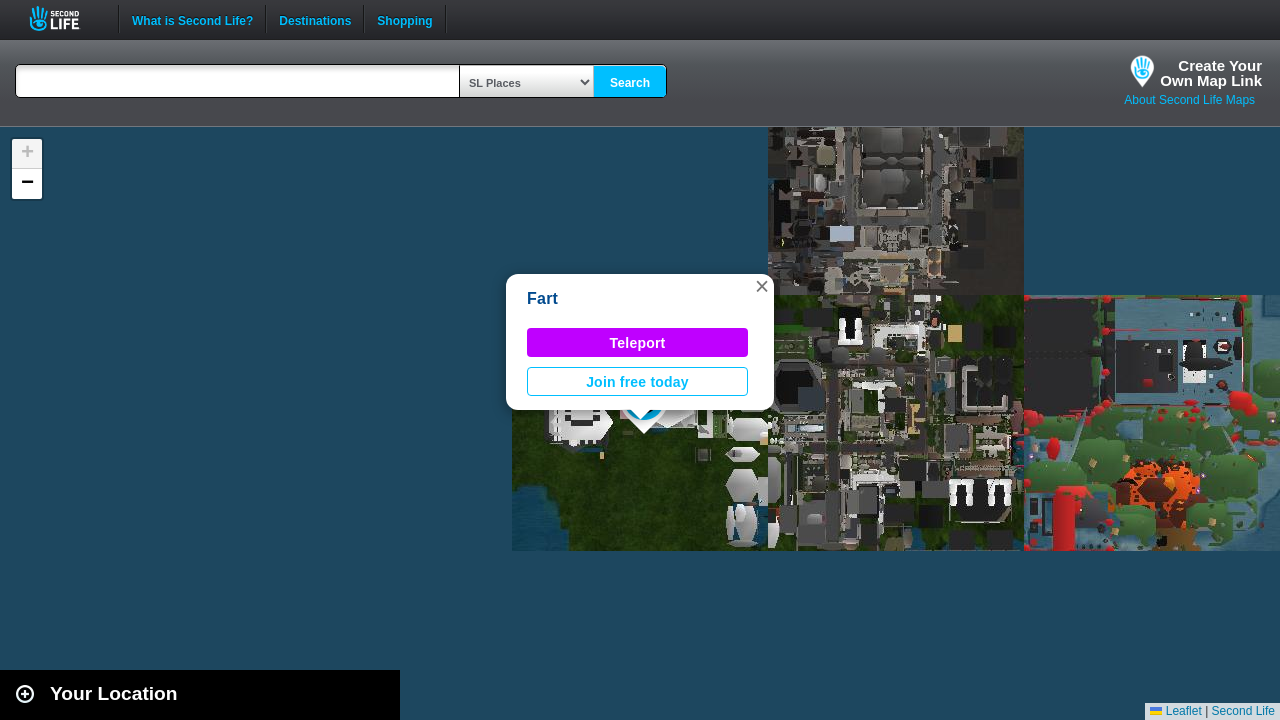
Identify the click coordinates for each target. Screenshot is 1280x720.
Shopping (404, 19)
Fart (542, 298)
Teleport (638, 343)
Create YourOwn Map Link (1211, 73)
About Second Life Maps (1189, 100)
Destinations (315, 19)
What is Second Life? (192, 19)
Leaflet (1175, 711)
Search (630, 83)
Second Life (65, 18)
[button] (762, 286)
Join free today (637, 382)
